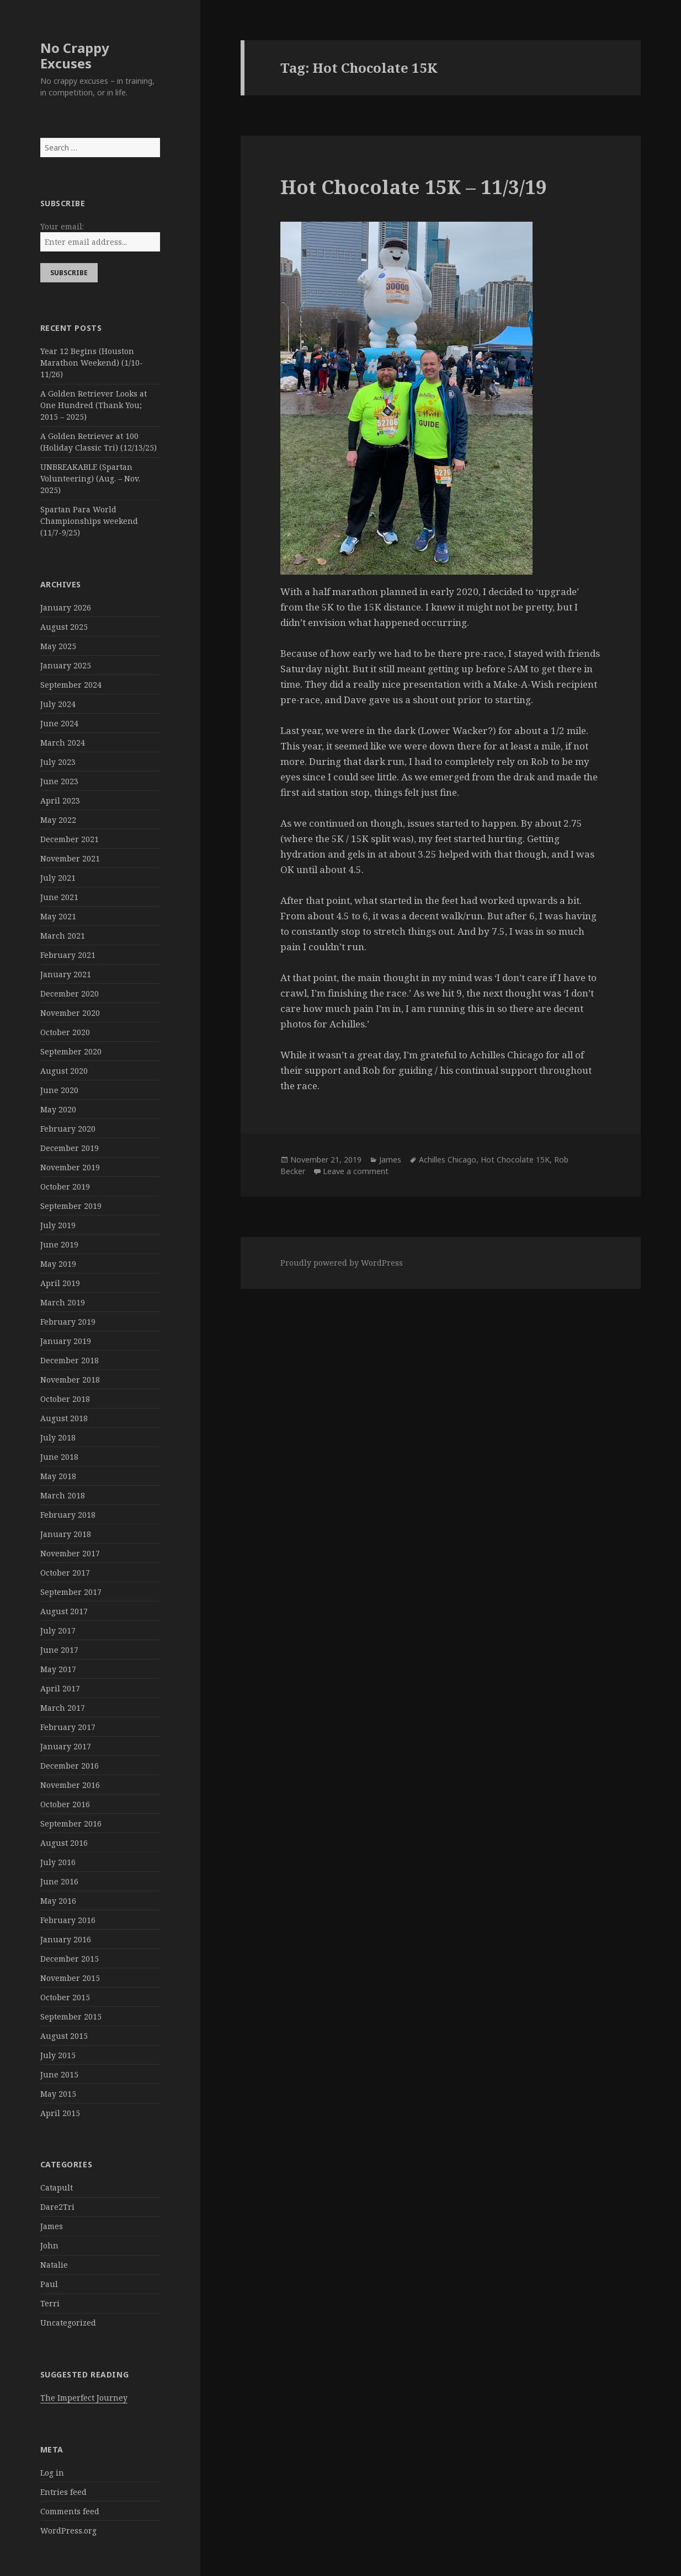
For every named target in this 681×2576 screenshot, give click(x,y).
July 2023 (58, 762)
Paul (49, 2284)
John (49, 2245)
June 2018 (59, 1457)
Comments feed (69, 2511)
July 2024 (58, 704)
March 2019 (62, 1302)
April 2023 (60, 800)
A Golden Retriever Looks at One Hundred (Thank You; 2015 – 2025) (93, 405)
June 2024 (59, 723)
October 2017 (65, 1572)
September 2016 (71, 1823)
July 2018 (58, 1437)
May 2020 (58, 1109)
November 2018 (70, 1379)
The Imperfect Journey (83, 2397)
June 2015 (59, 2074)
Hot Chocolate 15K (515, 1159)
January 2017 (65, 1746)
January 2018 (65, 1534)
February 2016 (67, 1920)
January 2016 (65, 1939)
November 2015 (70, 1978)
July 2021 (58, 877)
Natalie (54, 2264)
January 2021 (65, 974)
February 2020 (67, 1128)
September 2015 (71, 2016)
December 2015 (69, 1958)
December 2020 (69, 993)
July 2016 (58, 1862)
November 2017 (70, 1553)
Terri (50, 2303)
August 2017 (64, 1611)
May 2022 (58, 820)
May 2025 (58, 646)
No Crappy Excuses (74, 55)
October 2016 (65, 1804)
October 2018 (65, 1399)
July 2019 (58, 1225)
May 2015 (58, 2093)
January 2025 (65, 665)
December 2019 (69, 1148)
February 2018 (67, 1514)
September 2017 (71, 1592)
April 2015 (60, 2113)
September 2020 (71, 1051)
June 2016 (59, 1881)
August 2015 (64, 2036)
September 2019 (71, 1206)
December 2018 (69, 1360)
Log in (52, 2472)
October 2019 (65, 1186)
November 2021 (70, 858)
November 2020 (70, 1013)
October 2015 (65, 1997)
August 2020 (64, 1070)
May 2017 (58, 1669)
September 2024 (71, 684)
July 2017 (58, 1630)
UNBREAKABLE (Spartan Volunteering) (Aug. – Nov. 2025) (90, 478)
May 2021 (58, 916)
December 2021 (69, 839)
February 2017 (67, 1727)
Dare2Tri (57, 2207)
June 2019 (59, 1244)
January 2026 (65, 607)
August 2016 (64, 1843)
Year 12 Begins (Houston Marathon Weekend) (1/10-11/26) (91, 362)
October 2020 (65, 1032)
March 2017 (62, 1707)
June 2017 (59, 1650)
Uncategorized (68, 2322)
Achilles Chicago (447, 1159)
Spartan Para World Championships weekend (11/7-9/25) (89, 521)
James (51, 2226)
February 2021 (67, 955)
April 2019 (60, 1283)
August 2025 (64, 627)
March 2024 (62, 742)
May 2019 (58, 1263)
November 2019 (70, 1167)
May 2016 (58, 1900)
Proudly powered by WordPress (341, 1262)
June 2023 (59, 781)
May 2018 (58, 1476)
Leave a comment (356, 1171)
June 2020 (59, 1090)
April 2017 (60, 1688)
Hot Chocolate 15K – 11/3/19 (413, 187)
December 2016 (69, 1765)
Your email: (62, 226)
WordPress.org (68, 2530)
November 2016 (70, 1785)
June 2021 (59, 897)
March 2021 (62, 935)
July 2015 (58, 2055)
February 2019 (67, 1321)
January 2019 (65, 1341)
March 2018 (62, 1495)
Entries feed (63, 2492)
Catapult (56, 2187)
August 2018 (64, 1418)
